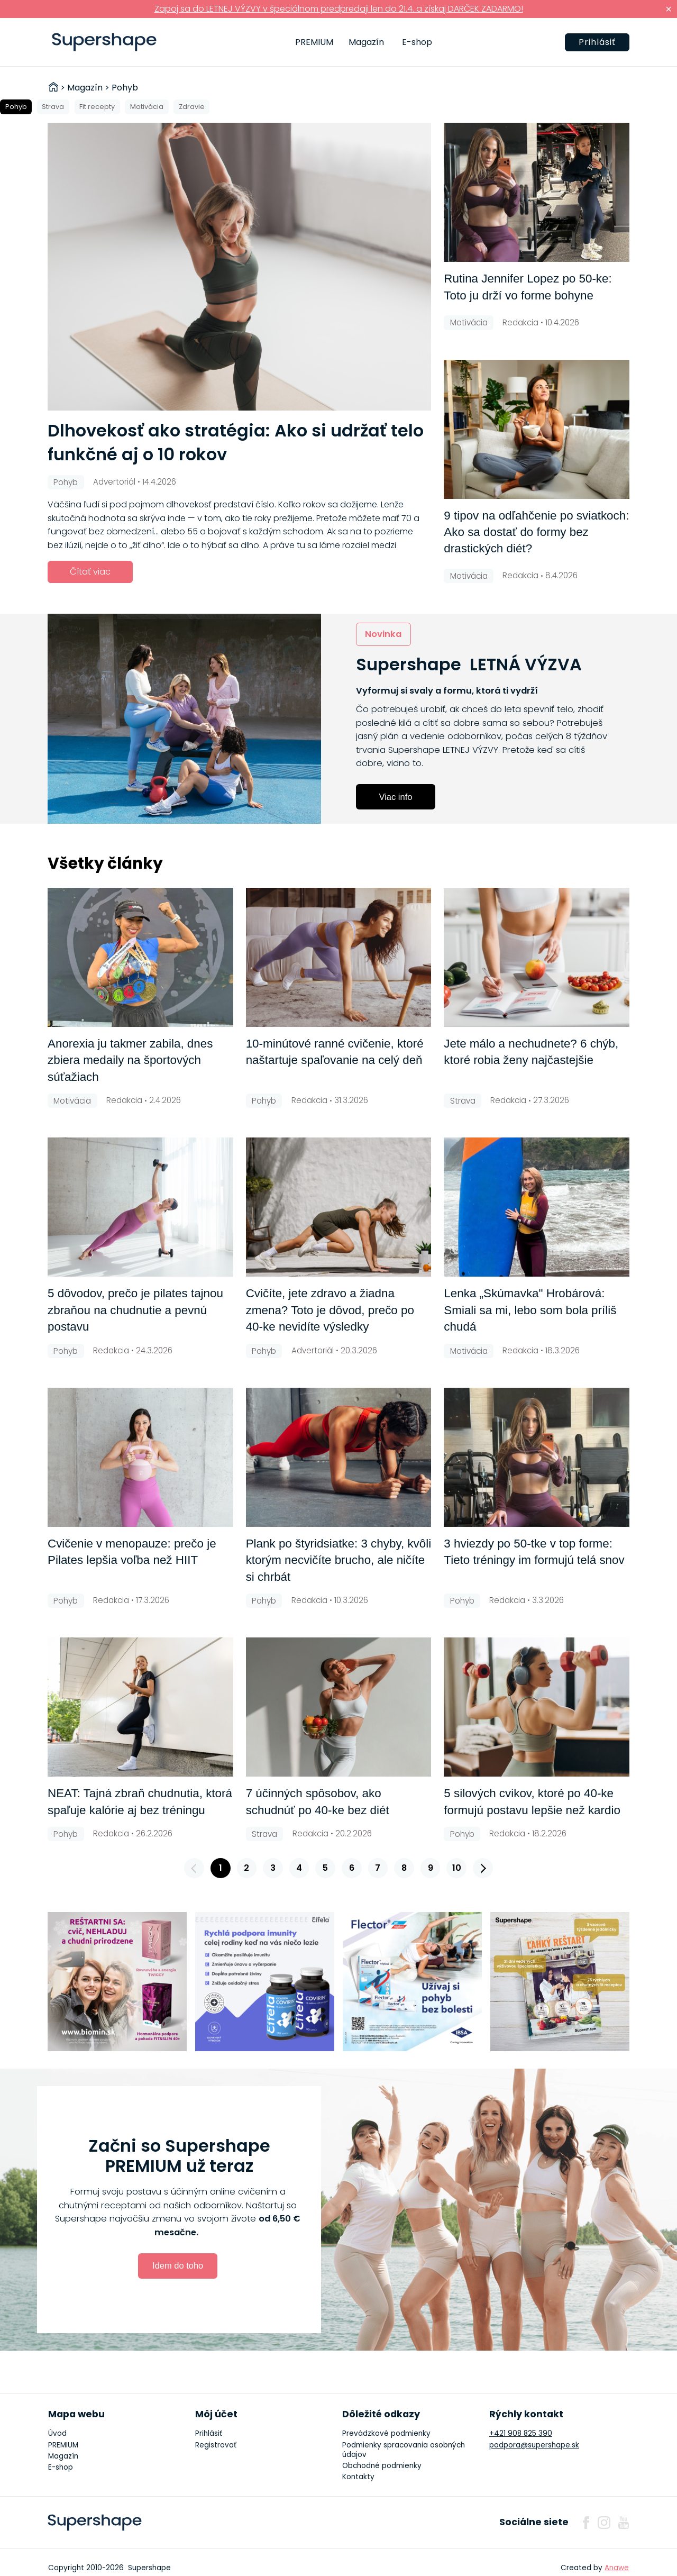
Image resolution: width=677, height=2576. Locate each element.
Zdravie (192, 106)
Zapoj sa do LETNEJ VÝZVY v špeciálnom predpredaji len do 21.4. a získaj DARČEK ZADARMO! (338, 9)
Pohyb (16, 106)
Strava (53, 106)
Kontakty (358, 2477)
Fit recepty (97, 106)
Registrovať (215, 2445)
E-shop (417, 42)
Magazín (366, 42)
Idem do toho (177, 2265)
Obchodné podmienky (382, 2466)
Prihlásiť (597, 42)
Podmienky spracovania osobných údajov (403, 2450)
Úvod (57, 2433)
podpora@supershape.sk (534, 2445)
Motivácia (146, 106)
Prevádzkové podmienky (386, 2433)
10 (456, 1868)
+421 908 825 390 (520, 2433)
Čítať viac (90, 572)
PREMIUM (314, 42)
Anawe (617, 2568)
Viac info (396, 797)
